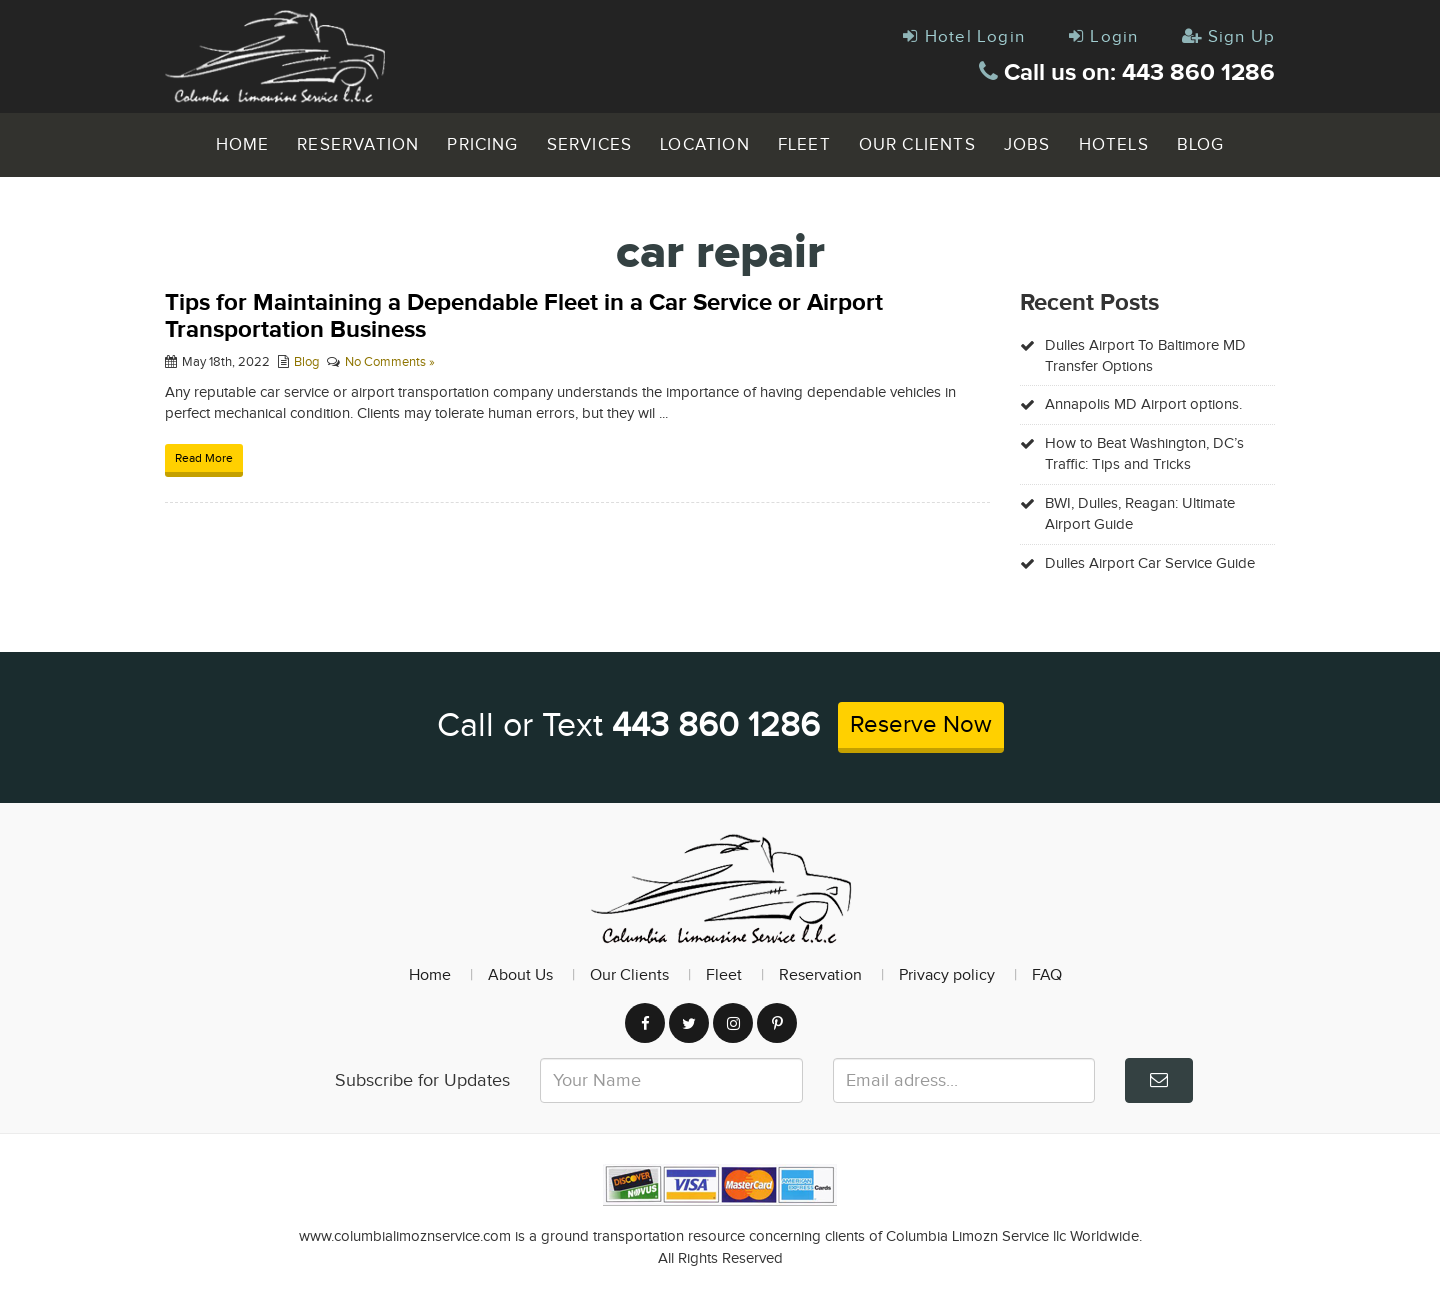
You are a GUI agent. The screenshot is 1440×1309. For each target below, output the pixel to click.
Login (1103, 37)
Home (243, 145)
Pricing (482, 145)
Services (590, 145)
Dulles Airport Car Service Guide (1150, 563)
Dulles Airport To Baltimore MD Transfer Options (1145, 356)
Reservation (358, 145)
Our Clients (917, 145)
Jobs (1027, 145)
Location (705, 145)
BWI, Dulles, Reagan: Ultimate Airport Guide (1140, 514)
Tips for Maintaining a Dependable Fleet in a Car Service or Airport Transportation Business (524, 315)
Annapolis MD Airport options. (1143, 404)
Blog (1201, 145)
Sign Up (1228, 37)
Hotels (1114, 145)
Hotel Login (963, 37)
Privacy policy (947, 975)
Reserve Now (921, 725)
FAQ (1047, 975)
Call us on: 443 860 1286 (1127, 72)
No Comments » (390, 362)
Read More (204, 458)
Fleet (804, 145)
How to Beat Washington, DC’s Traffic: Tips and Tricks (1144, 454)
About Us (520, 975)
